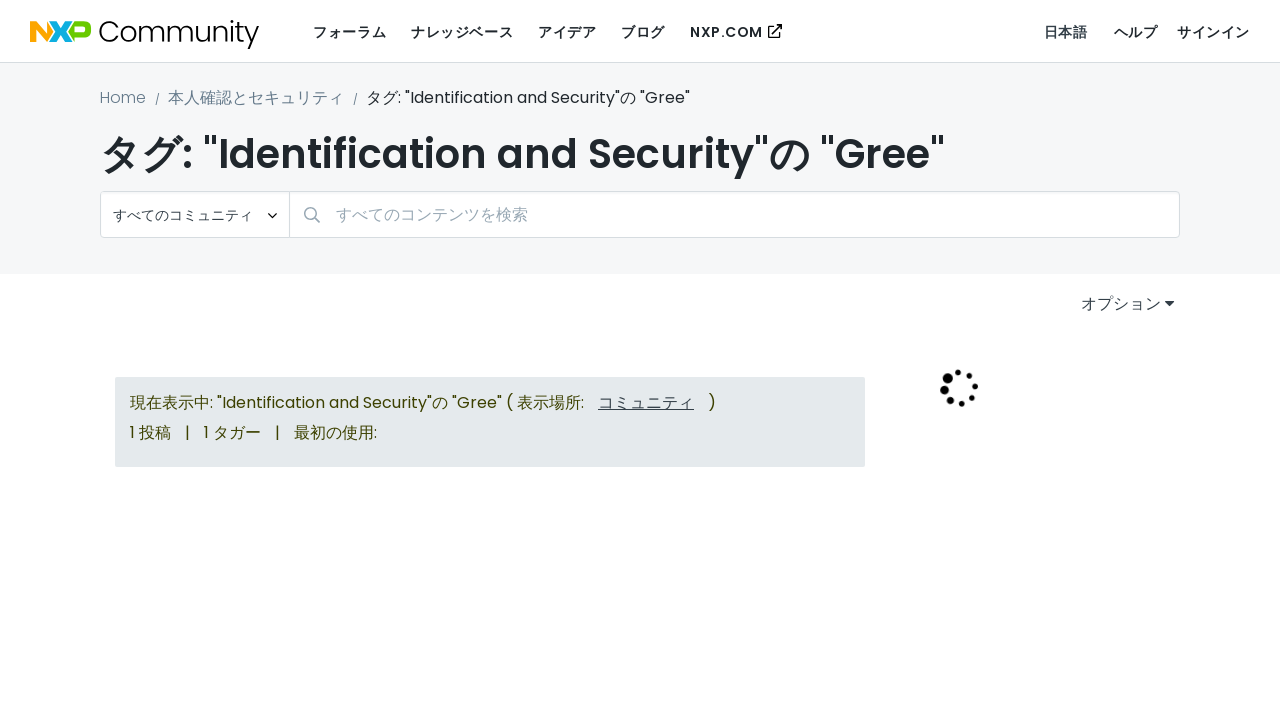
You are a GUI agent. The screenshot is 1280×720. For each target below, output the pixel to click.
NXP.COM (726, 32)
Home (123, 97)
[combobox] (734, 214)
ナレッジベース (462, 32)
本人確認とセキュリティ (256, 97)
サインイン (1213, 32)
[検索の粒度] (195, 214)
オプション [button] (1121, 303)
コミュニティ (646, 402)
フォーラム (349, 32)
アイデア (567, 32)
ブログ (643, 32)
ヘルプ (1136, 32)
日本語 (1066, 32)
